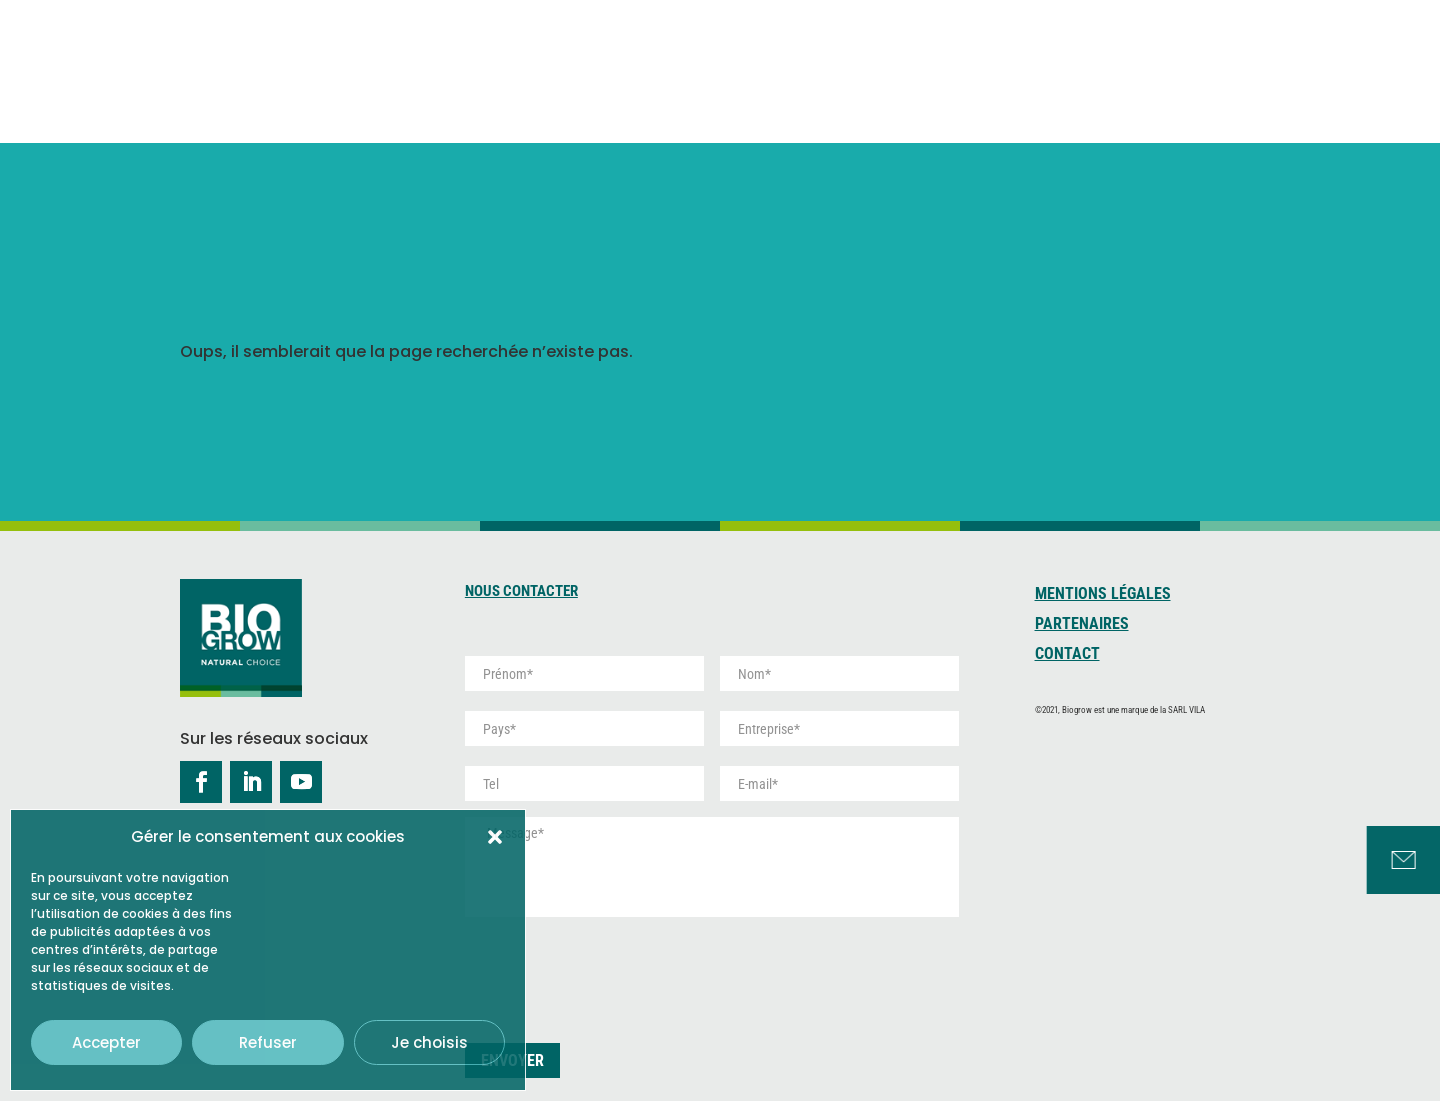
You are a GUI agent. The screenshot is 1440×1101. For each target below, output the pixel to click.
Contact (1067, 655)
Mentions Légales (1103, 595)
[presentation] (617, 972)
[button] (495, 837)
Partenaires (1082, 625)
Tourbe (940, 69)
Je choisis (429, 1042)
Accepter (106, 1042)
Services (1224, 58)
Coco (835, 69)
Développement (1086, 69)
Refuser (268, 1042)
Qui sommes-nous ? (670, 58)
